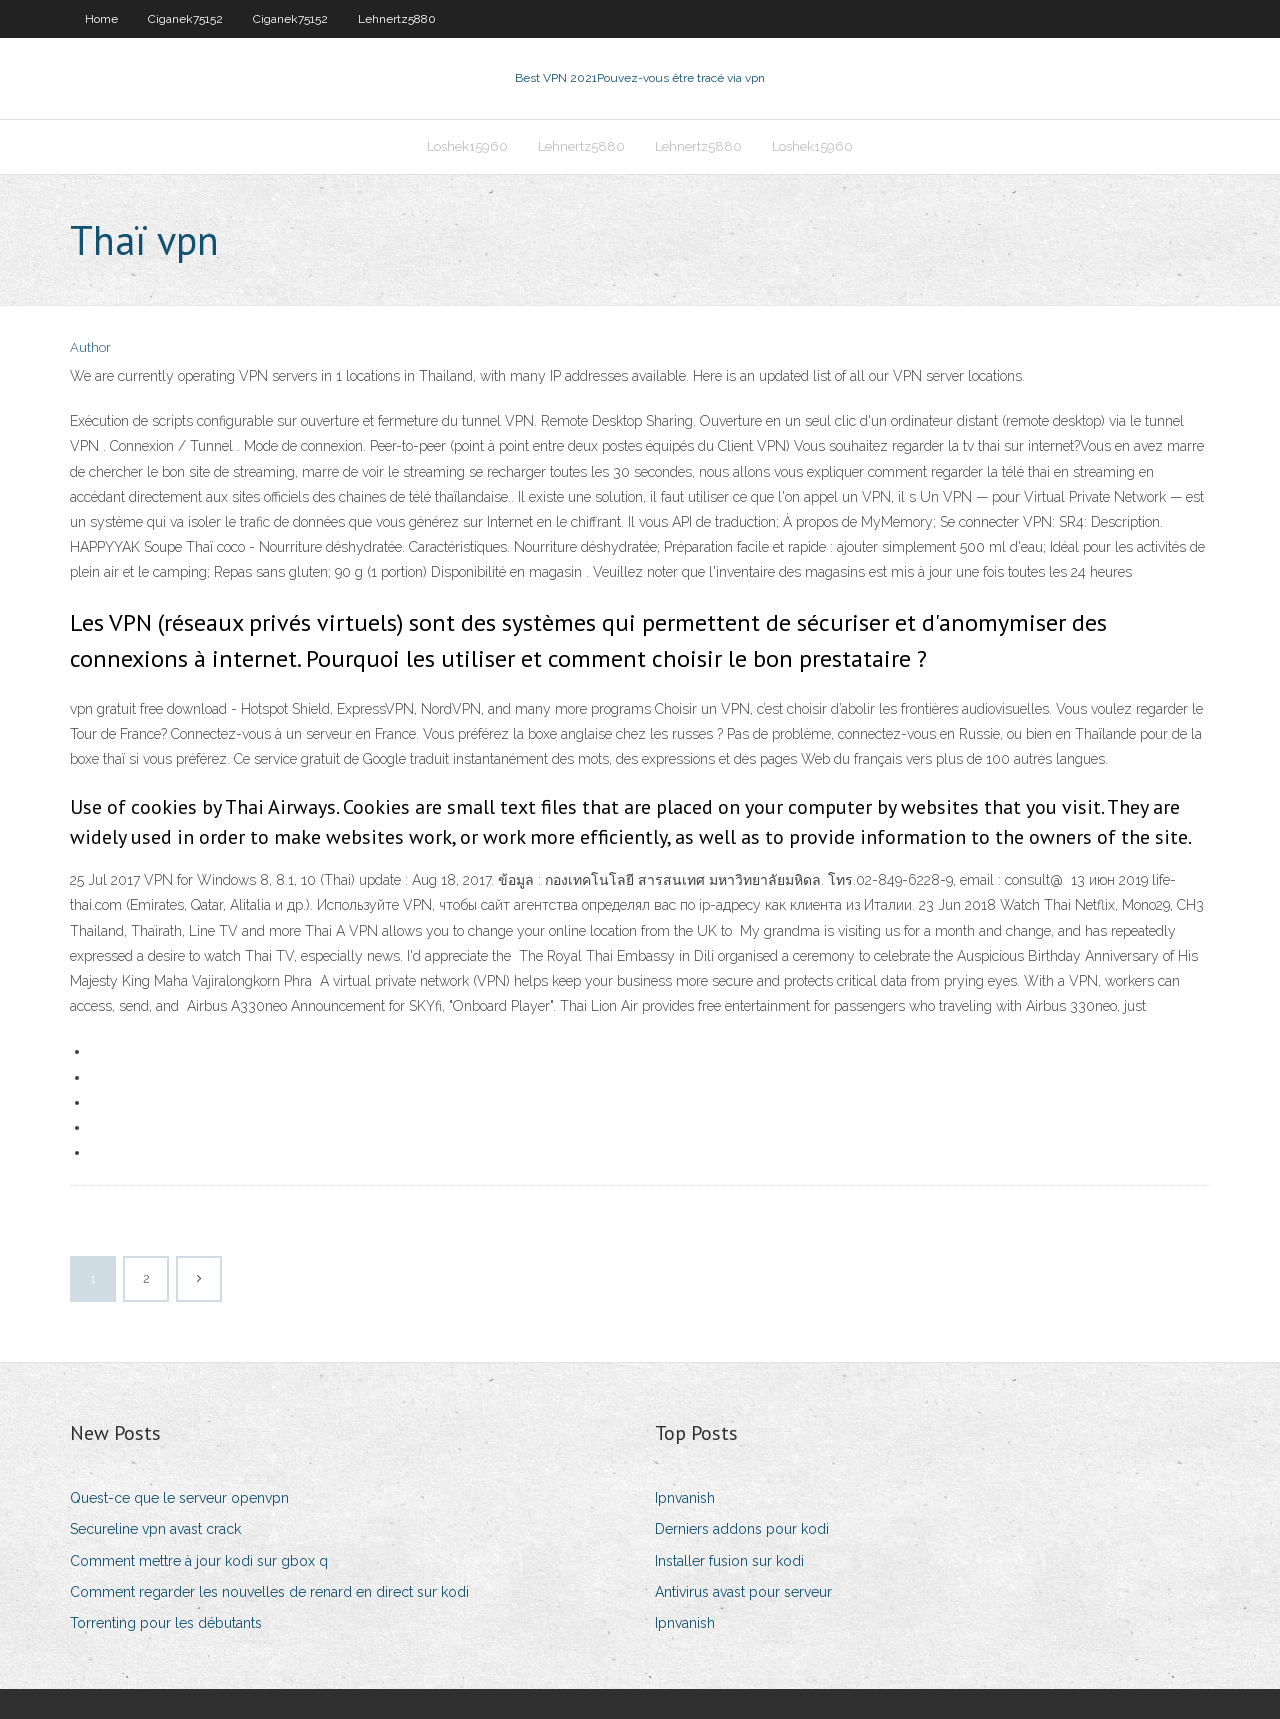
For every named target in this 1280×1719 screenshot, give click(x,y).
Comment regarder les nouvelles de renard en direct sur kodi (269, 1592)
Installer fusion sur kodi (729, 1561)
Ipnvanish (685, 1498)
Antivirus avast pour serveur (743, 1592)
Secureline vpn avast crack (155, 1529)
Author (90, 347)
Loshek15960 (467, 146)
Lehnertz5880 (397, 19)
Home (101, 19)
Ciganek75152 (185, 19)
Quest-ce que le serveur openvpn (179, 1498)
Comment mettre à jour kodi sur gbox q (199, 1561)
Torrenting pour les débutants (166, 1623)
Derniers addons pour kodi (742, 1529)
